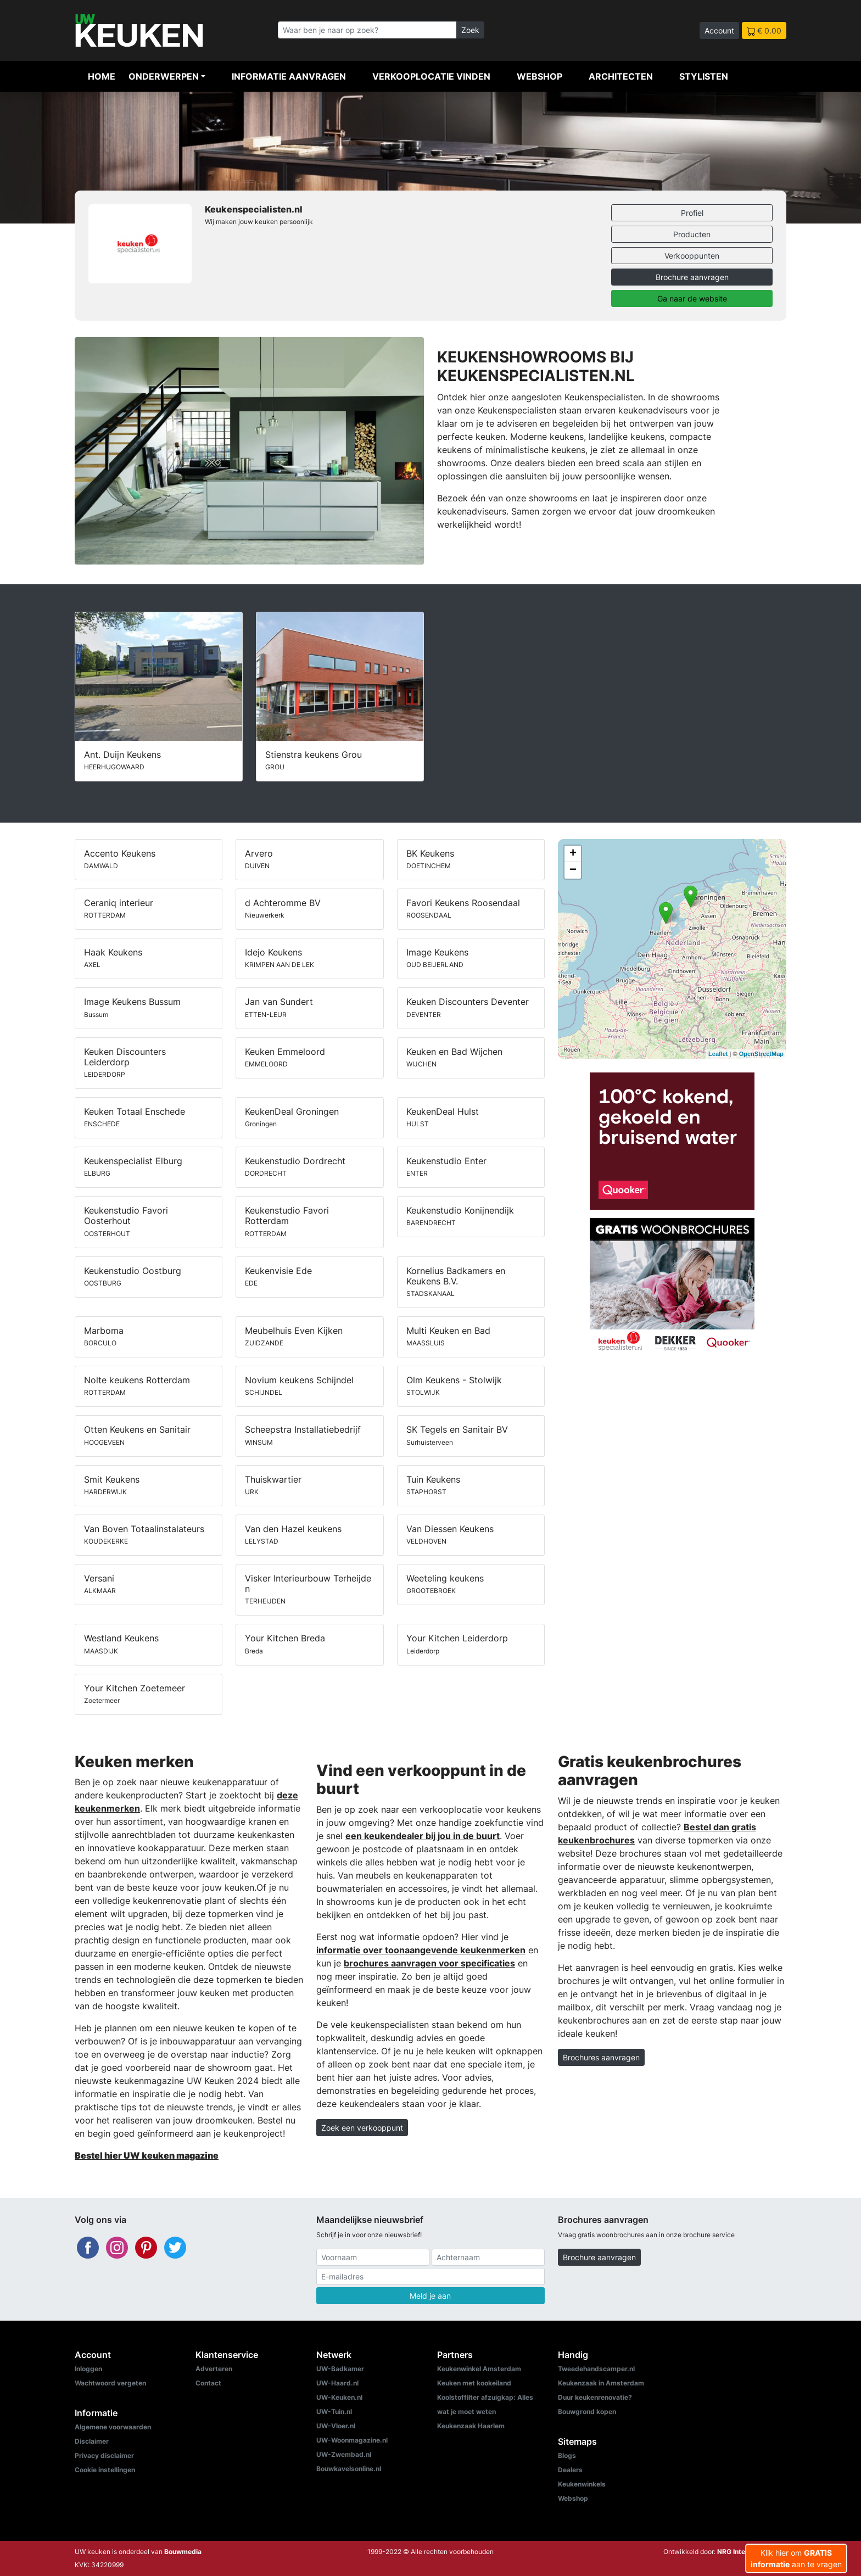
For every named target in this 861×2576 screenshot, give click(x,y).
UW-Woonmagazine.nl (352, 2440)
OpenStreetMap (761, 1053)
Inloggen (88, 2369)
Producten (692, 234)
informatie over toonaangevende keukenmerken (420, 1949)
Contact (208, 2383)
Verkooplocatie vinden (431, 76)
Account (719, 30)
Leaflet (718, 1053)
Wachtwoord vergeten (110, 2383)
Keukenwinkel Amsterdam (479, 2369)
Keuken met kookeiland (474, 2383)
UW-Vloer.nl (335, 2426)
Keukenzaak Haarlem (471, 2426)
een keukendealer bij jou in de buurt (422, 1835)
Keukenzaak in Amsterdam (601, 2383)
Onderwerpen (163, 76)
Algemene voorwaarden (113, 2427)
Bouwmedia (183, 2551)
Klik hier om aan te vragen (796, 2558)
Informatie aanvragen (289, 76)
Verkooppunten (691, 255)
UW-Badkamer (340, 2369)
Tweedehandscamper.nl (596, 2369)
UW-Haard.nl (337, 2383)
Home (101, 76)
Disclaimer (92, 2441)
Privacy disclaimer (104, 2455)
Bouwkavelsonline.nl (348, 2469)
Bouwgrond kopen (587, 2411)
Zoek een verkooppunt (362, 2127)
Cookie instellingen (105, 2470)
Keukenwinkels (582, 2484)
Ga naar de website (692, 298)
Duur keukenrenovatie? (595, 2397)
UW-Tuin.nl (334, 2411)
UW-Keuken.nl (339, 2397)
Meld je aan (430, 2295)
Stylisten (703, 76)
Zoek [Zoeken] (470, 30)
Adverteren (213, 2369)
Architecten (621, 76)
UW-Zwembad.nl (343, 2454)
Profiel (692, 212)
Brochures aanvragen (601, 2057)
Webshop (539, 76)
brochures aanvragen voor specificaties (429, 1963)
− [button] (573, 870)
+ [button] (573, 854)
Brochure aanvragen (692, 277)
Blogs (567, 2455)
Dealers (570, 2470)
